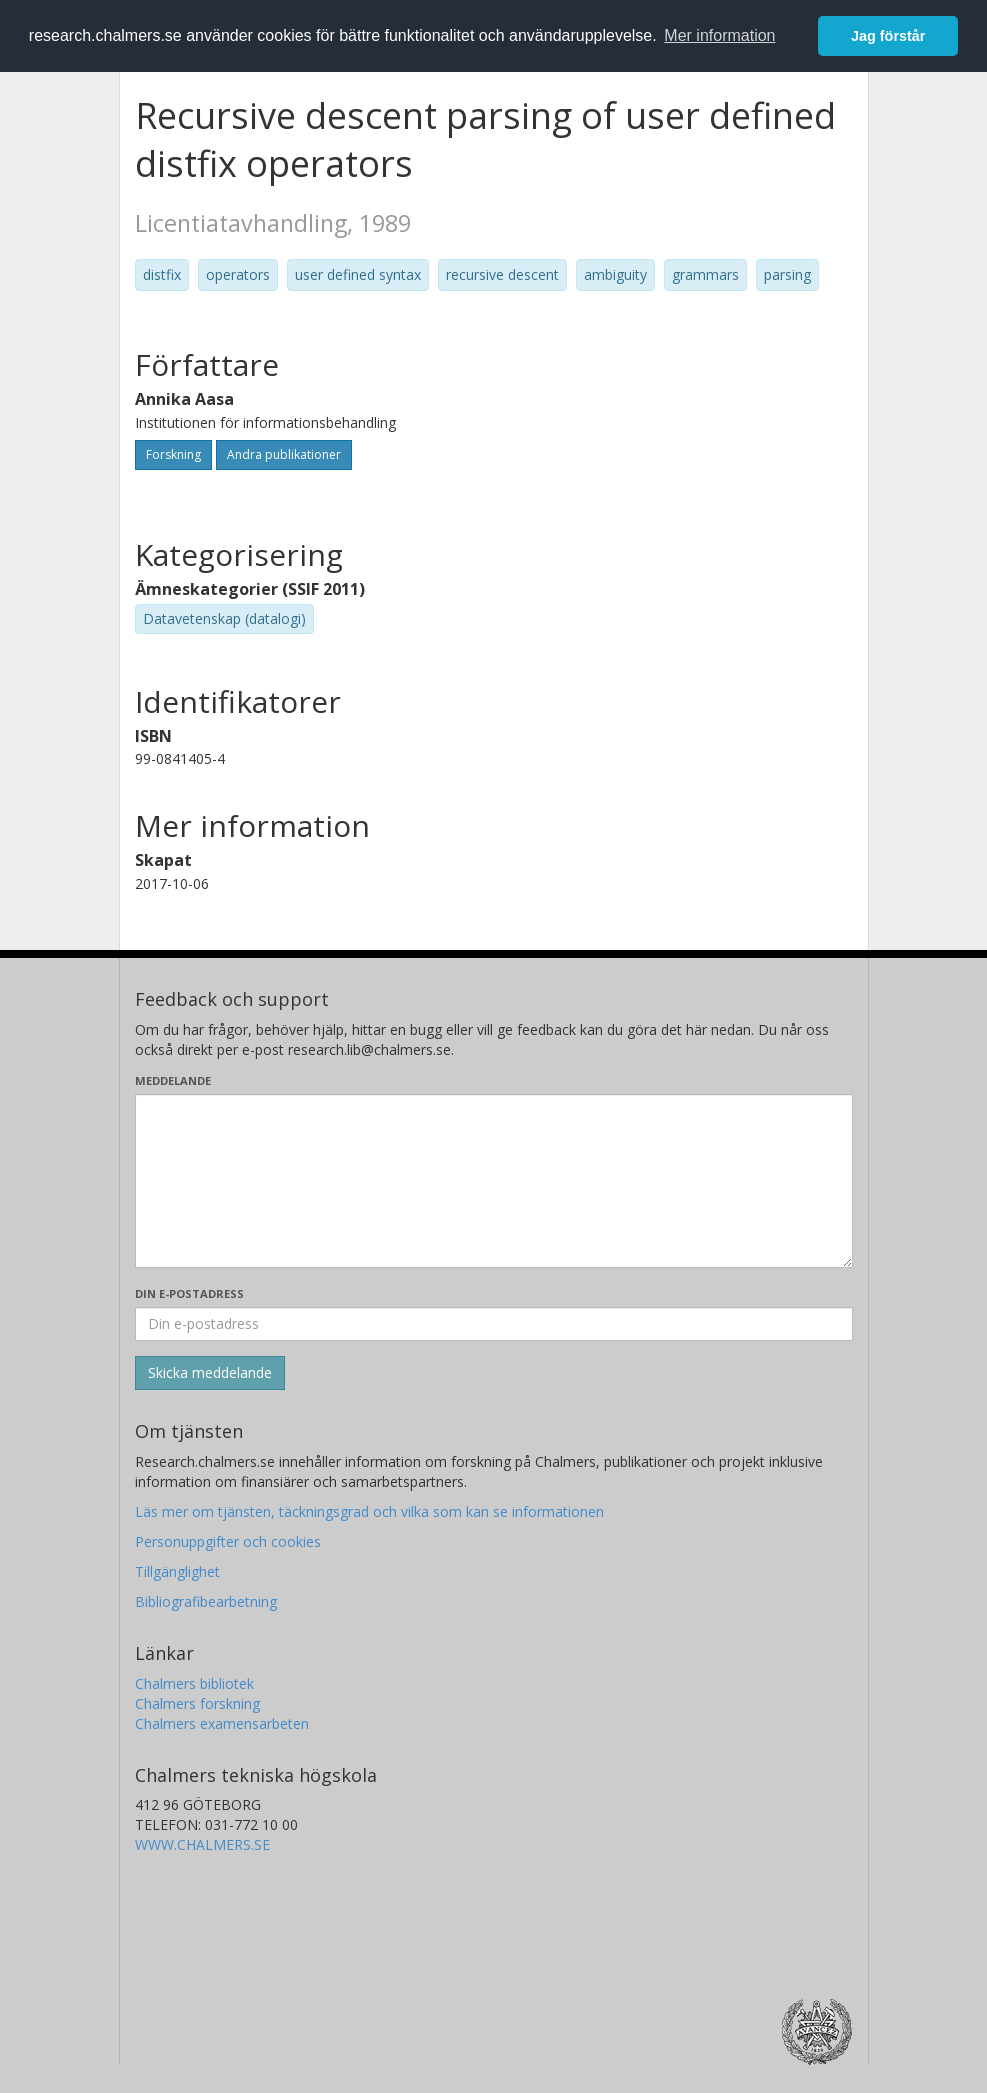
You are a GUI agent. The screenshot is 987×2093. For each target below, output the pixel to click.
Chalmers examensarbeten (222, 1723)
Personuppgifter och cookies (228, 1541)
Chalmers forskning (197, 1703)
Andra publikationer (284, 454)
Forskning (173, 454)
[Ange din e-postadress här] (494, 1324)
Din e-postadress (189, 1293)
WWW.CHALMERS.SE (202, 1844)
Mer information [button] (719, 35)
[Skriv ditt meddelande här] (494, 1181)
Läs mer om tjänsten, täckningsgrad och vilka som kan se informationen (369, 1511)
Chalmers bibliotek (194, 1683)
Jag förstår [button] (888, 36)
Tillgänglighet (177, 1571)
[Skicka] (210, 1373)
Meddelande (173, 1080)
